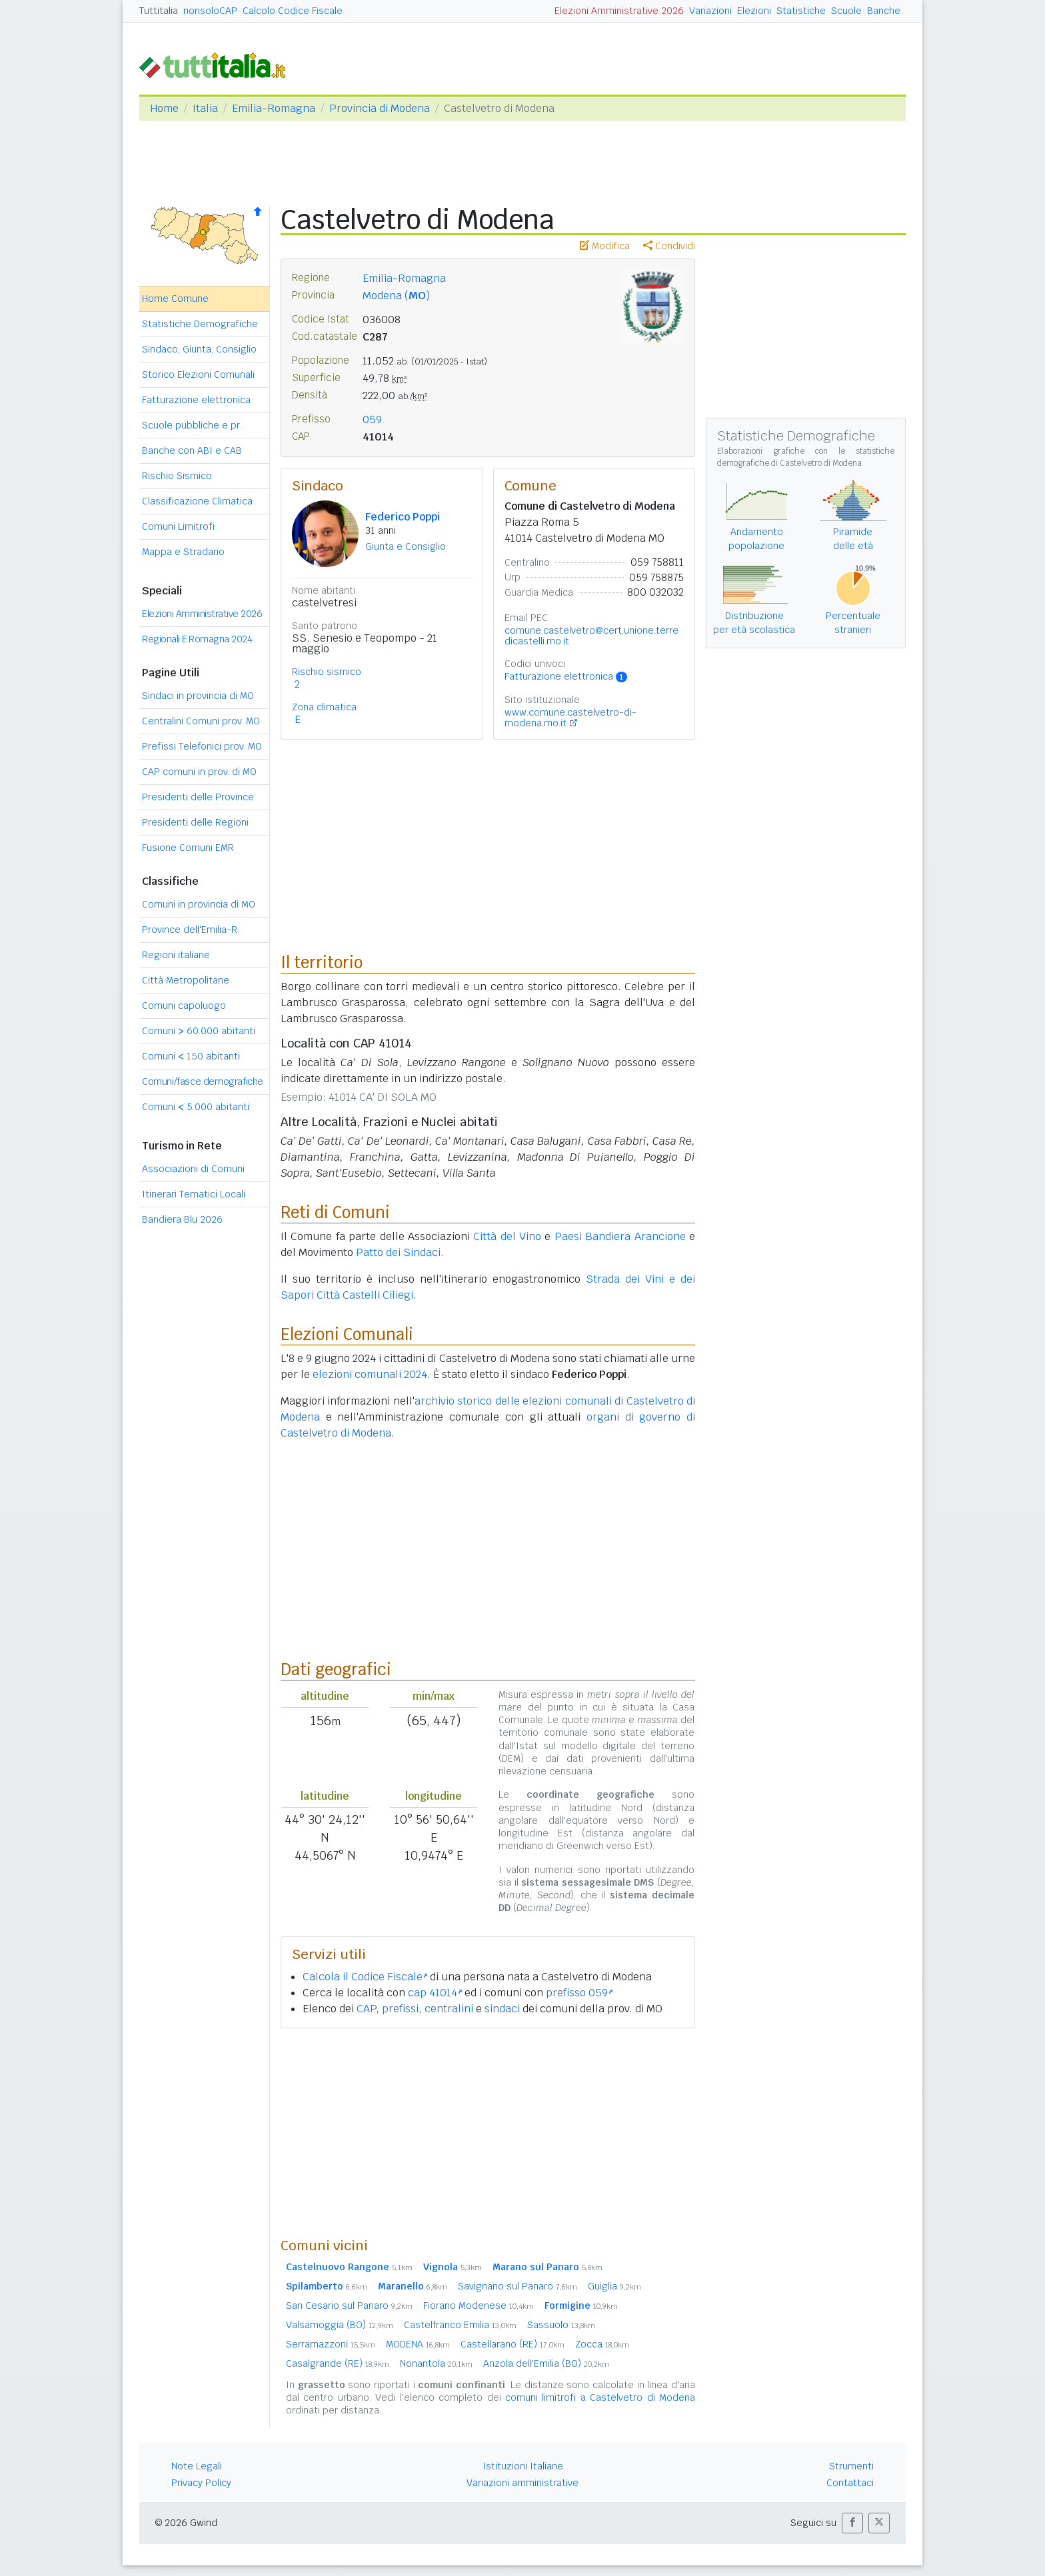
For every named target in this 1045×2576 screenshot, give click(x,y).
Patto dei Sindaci (398, 1252)
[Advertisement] (488, 2132)
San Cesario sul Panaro (349, 2305)
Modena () (396, 296)
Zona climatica (324, 707)
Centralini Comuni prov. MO (201, 721)
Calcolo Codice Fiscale (293, 11)
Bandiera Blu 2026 (182, 1219)
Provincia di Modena (379, 108)
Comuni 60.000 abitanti (198, 1031)
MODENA (418, 2344)
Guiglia (614, 2286)
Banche (883, 11)
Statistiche (801, 11)
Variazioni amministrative (522, 2483)
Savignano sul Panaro (517, 2286)
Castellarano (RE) (512, 2344)
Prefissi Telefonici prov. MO (202, 746)
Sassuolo (561, 2325)
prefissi (400, 2009)
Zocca (602, 2344)
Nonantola (436, 2363)
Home (164, 108)
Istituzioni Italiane (523, 2466)
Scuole (846, 11)
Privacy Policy (201, 2483)
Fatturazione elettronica (196, 400)
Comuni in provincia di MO (198, 904)
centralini (449, 2009)
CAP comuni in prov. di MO (199, 772)
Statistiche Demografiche (200, 324)
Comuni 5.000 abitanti (195, 1107)
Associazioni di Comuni (193, 1169)
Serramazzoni (330, 2344)
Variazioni (710, 11)
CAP (366, 2009)
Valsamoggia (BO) (339, 2325)
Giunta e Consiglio (405, 546)
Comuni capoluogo (184, 1005)
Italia (205, 108)
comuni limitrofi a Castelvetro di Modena (600, 2397)
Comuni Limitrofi (178, 526)
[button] (852, 2523)
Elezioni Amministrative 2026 (619, 11)
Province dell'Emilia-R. (190, 930)
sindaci (502, 2009)
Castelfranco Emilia (460, 2325)
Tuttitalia (158, 11)
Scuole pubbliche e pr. (192, 425)
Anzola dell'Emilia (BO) (546, 2363)
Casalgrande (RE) (337, 2363)
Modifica (605, 246)
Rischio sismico (326, 672)
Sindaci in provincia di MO (198, 696)
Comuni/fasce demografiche (202, 1081)
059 (372, 419)
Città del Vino (507, 1236)
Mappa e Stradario (183, 552)
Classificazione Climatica (197, 501)
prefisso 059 (579, 1993)
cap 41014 (435, 1993)
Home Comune (175, 299)
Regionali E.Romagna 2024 (197, 639)
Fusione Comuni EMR (188, 848)
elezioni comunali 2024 (370, 1374)
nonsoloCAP (210, 11)
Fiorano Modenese (478, 2305)
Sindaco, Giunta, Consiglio (199, 349)
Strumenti (851, 2466)
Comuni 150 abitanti (191, 1056)
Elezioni (754, 11)
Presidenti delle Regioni (195, 822)
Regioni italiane (176, 955)
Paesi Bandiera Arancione (620, 1236)
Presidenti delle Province (198, 797)
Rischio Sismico (177, 476)
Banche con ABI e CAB (192, 450)
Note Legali (196, 2466)
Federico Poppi (402, 517)
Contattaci (850, 2483)
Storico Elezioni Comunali (198, 374)
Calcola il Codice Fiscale (365, 1977)
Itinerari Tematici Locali (193, 1194)
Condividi (669, 246)
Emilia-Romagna (273, 108)
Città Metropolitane (185, 980)
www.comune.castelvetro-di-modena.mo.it (570, 717)
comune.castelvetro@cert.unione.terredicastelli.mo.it (591, 635)
